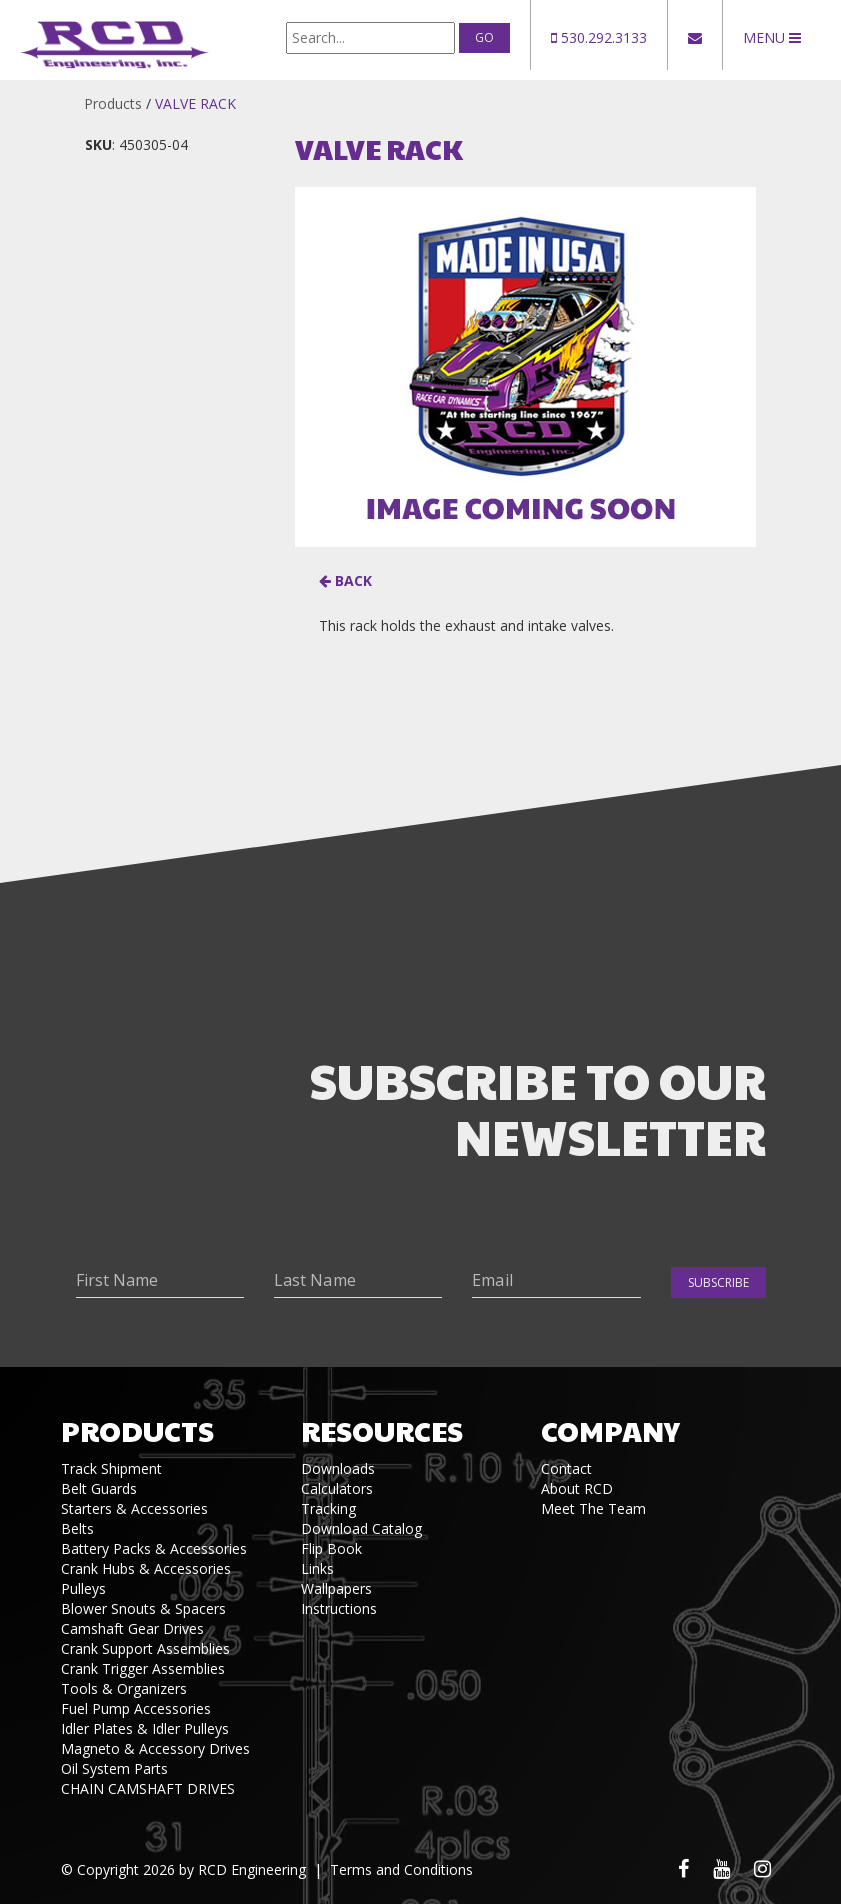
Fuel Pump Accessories (136, 1708)
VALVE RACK (195, 103)
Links (317, 1568)
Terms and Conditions (401, 1869)
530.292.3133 (599, 37)
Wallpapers (336, 1588)
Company (610, 1430)
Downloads (338, 1468)
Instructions (339, 1608)
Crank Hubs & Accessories (146, 1568)
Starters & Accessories (134, 1508)
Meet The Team (593, 1508)
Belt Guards (99, 1488)
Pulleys (83, 1588)
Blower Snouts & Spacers (143, 1608)
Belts (77, 1528)
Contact (566, 1468)
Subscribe (719, 1282)
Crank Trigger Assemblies (143, 1668)
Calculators (337, 1488)
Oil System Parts (114, 1768)
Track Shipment (111, 1468)
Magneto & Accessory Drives (155, 1748)
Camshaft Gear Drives (132, 1628)
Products (113, 103)
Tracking (328, 1508)
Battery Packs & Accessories (154, 1548)
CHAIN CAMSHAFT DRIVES (148, 1788)
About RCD (577, 1488)
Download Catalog (361, 1528)
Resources (382, 1430)
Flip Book (331, 1548)
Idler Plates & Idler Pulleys (145, 1728)
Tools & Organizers (124, 1688)
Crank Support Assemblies (145, 1648)
